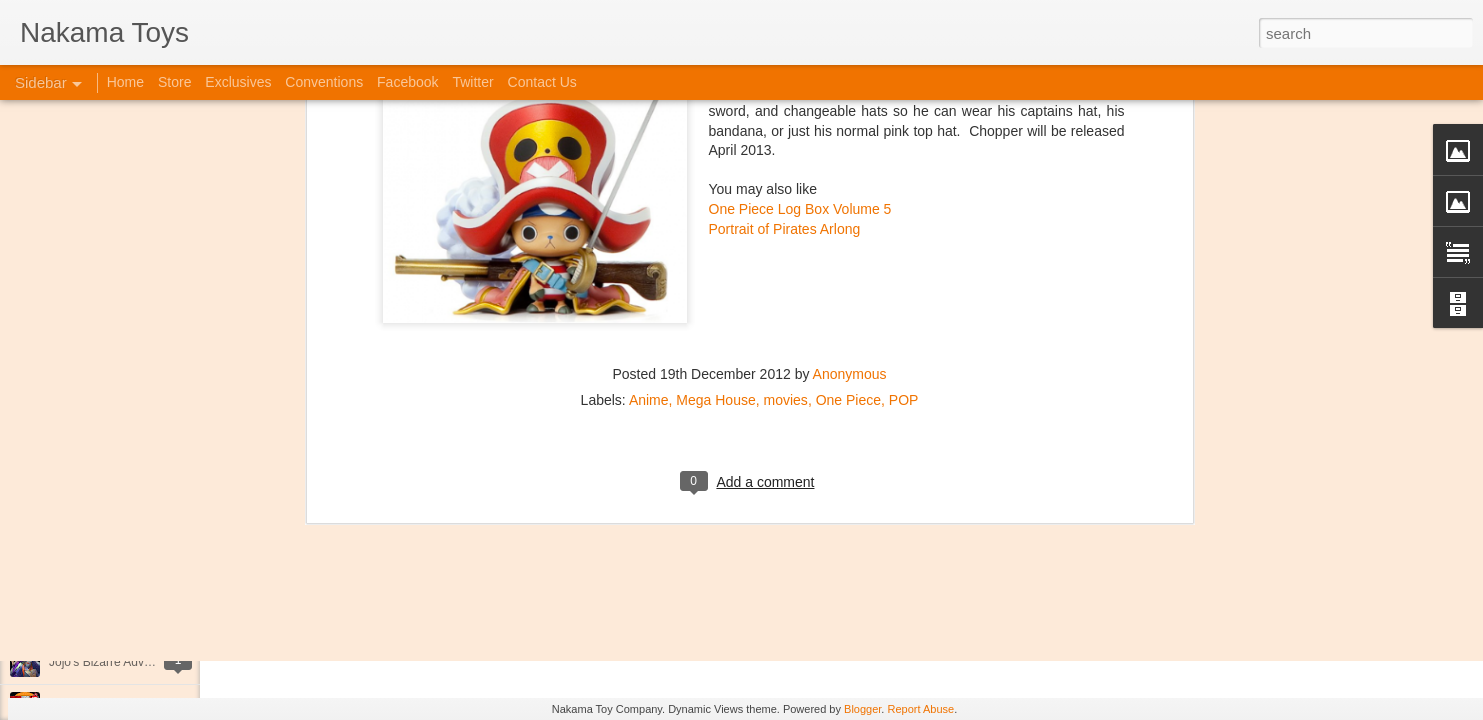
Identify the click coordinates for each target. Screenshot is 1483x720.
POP (904, 105)
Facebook (407, 82)
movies (786, 105)
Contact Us (542, 82)
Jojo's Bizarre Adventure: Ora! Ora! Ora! (155, 662)
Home (125, 82)
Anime (649, 105)
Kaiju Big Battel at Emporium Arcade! (147, 617)
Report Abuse (920, 709)
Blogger (862, 709)
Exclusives (238, 82)
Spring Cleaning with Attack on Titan (145, 527)
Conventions (324, 82)
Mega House (715, 105)
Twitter (472, 82)
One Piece (848, 105)
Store (174, 82)
